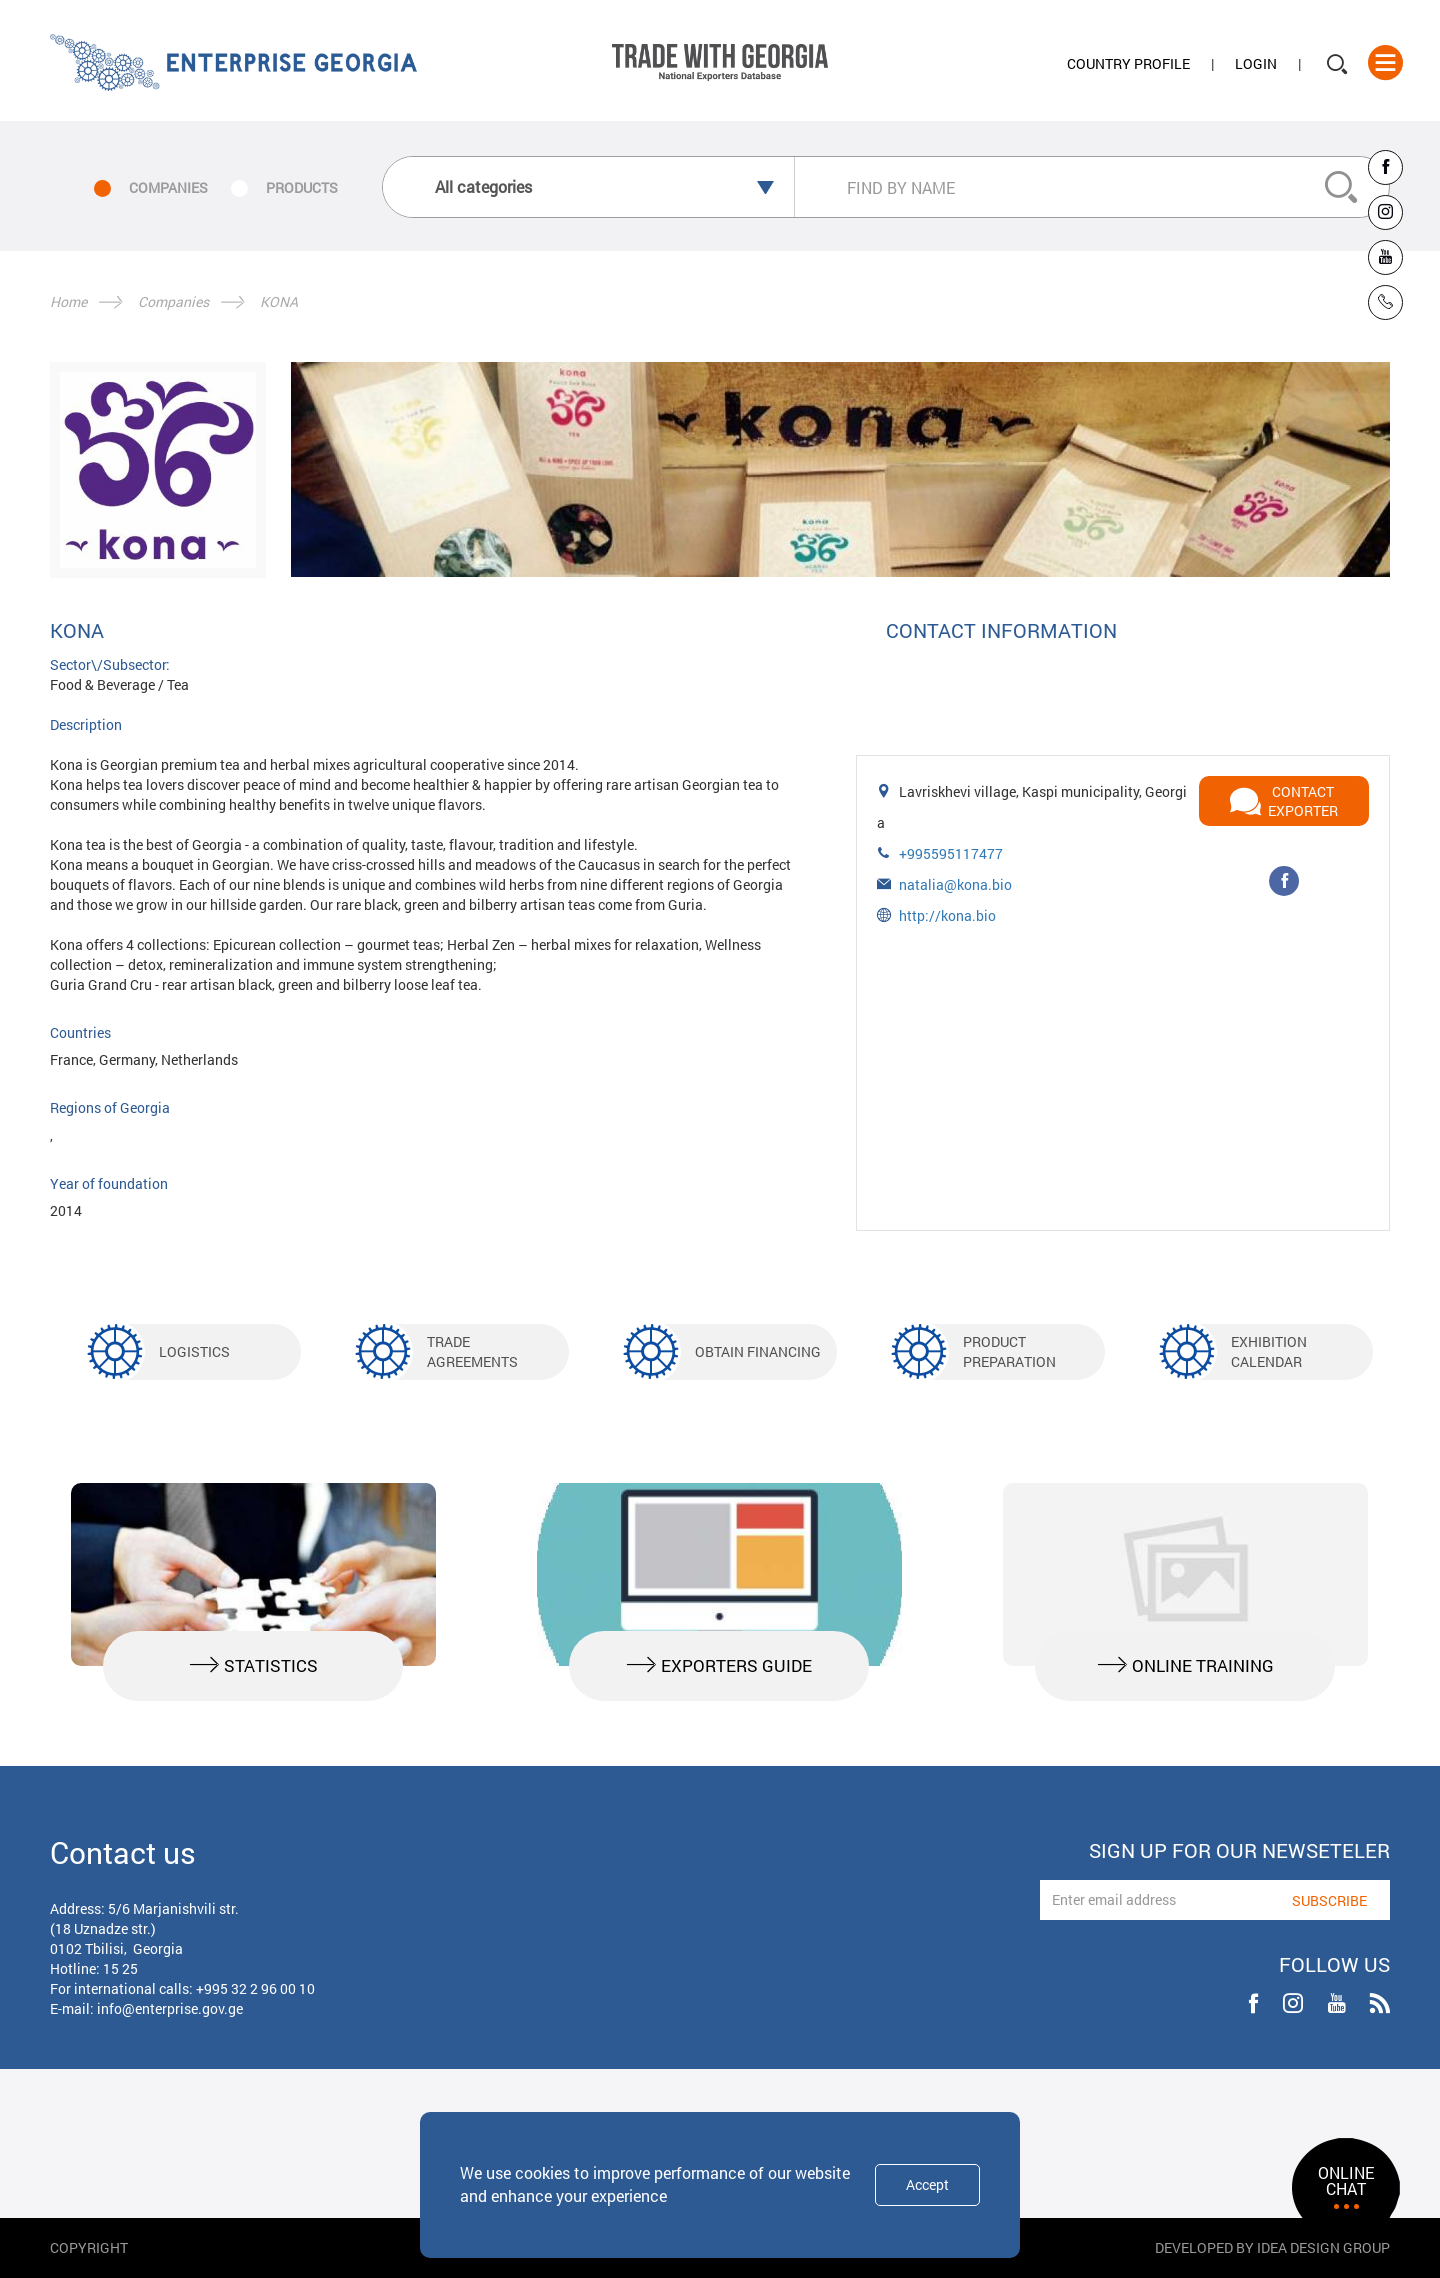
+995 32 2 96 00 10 (255, 1988)
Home (68, 301)
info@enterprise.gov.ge (170, 2008)
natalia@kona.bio (955, 884)
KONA (279, 301)
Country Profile (1128, 63)
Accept (927, 2184)
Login (1256, 63)
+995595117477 (951, 853)
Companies (173, 301)
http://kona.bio (947, 915)
